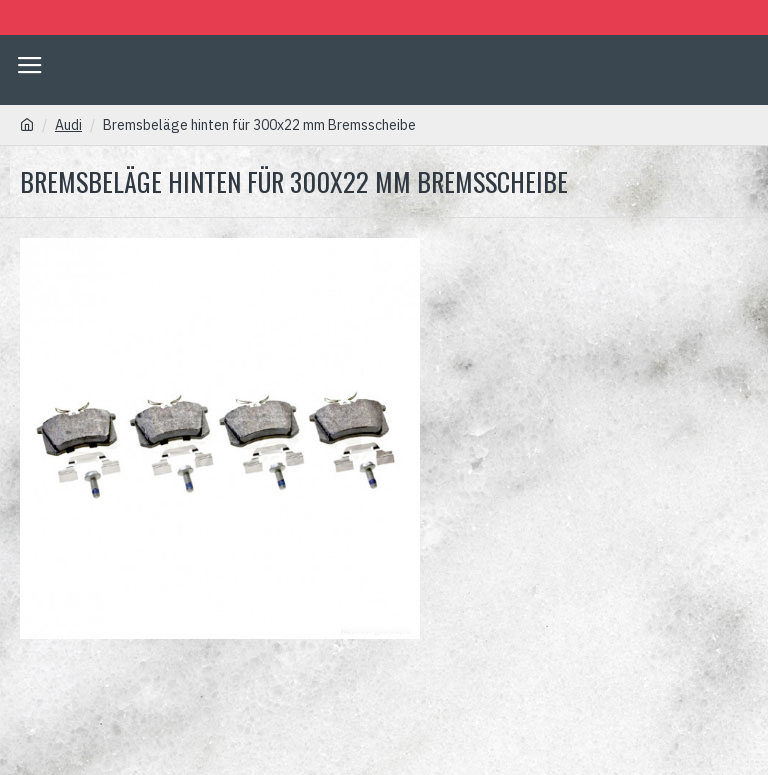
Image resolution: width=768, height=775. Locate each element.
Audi (68, 125)
